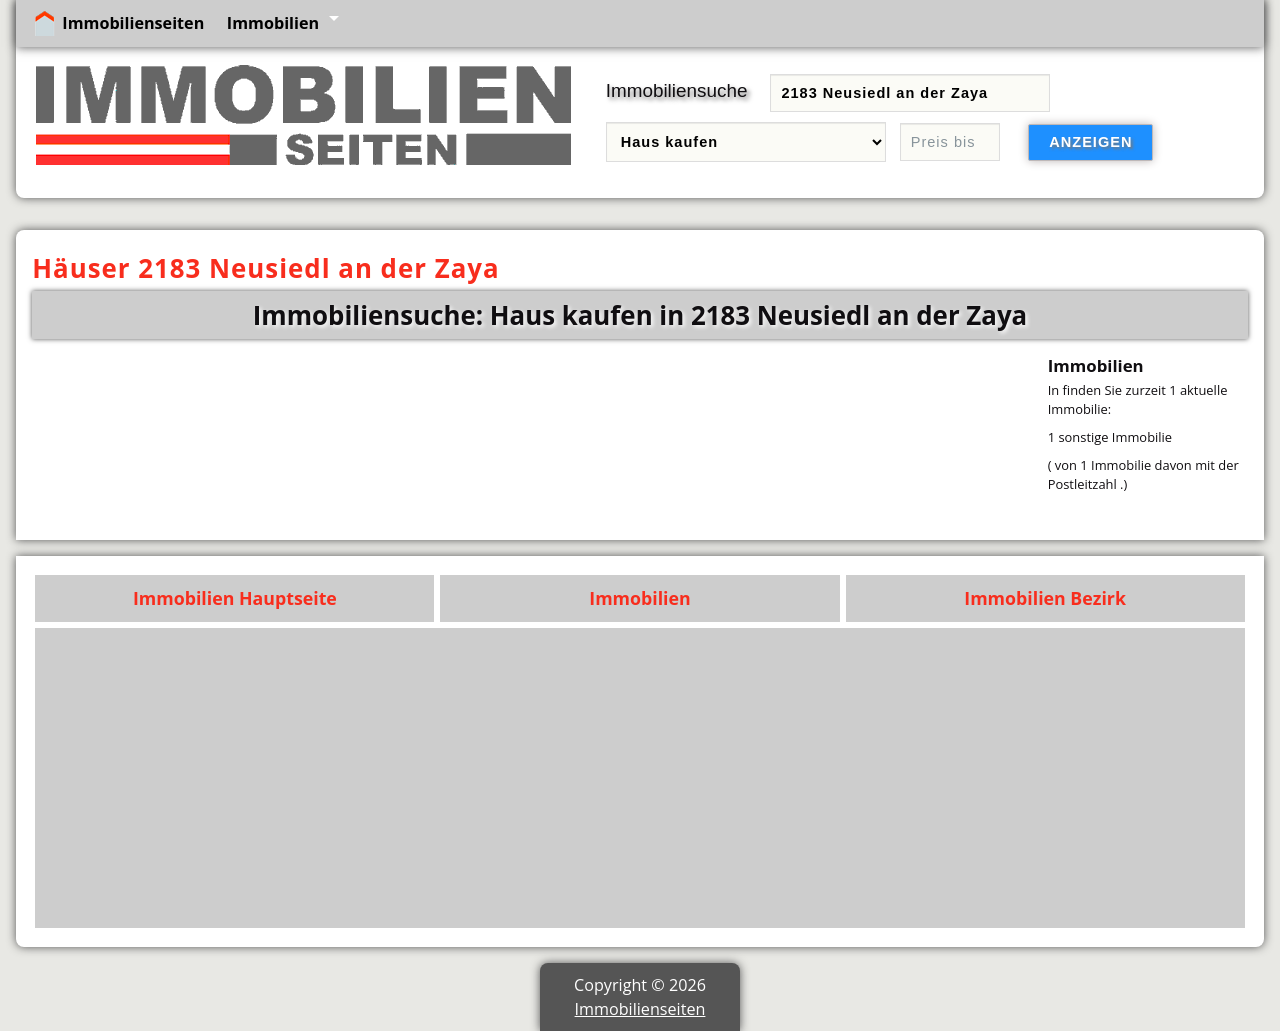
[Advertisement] (640, 778)
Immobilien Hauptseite (235, 598)
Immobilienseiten (133, 23)
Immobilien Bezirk (1045, 598)
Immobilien (273, 23)
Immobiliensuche (677, 90)
